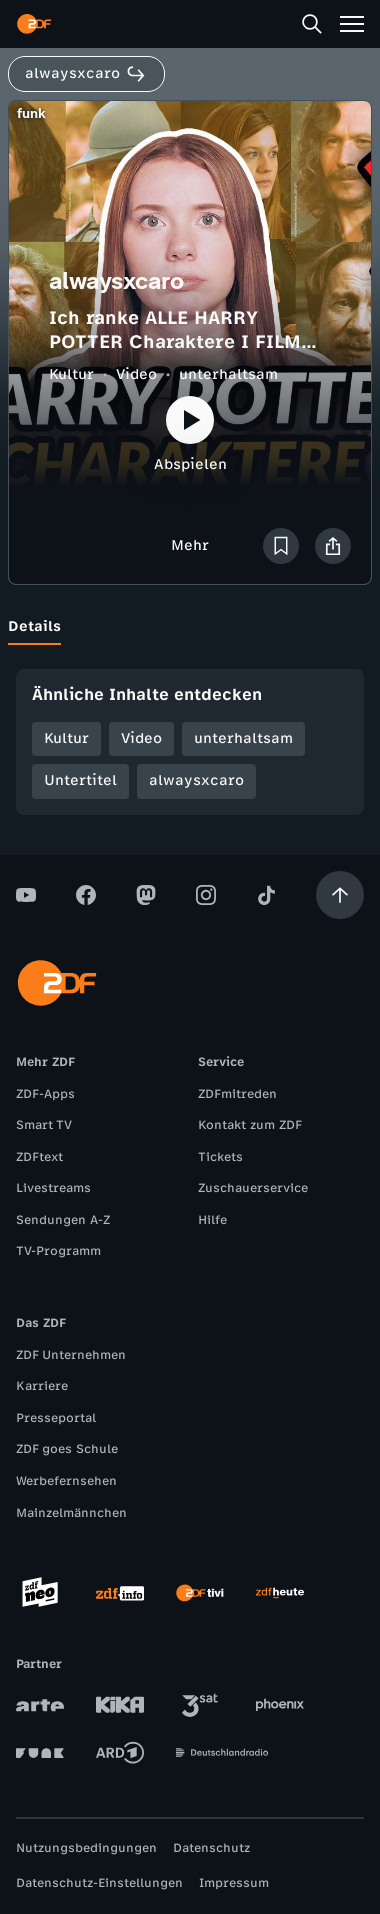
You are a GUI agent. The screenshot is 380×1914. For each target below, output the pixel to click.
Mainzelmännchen (71, 1513)
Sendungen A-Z (63, 1220)
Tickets (220, 1157)
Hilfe (212, 1220)
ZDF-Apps (45, 1094)
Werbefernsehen (66, 1481)
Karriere (42, 1386)
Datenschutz (211, 1848)
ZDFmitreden (237, 1094)
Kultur (71, 374)
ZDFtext (39, 1157)
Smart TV (44, 1125)
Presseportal (56, 1418)
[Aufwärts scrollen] (340, 895)
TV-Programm (58, 1251)
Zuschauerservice (253, 1188)
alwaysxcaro (196, 780)
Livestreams (53, 1188)
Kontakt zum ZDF (250, 1125)
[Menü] (352, 24)
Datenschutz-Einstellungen (99, 1883)
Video (136, 374)
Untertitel (80, 780)
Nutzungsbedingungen (86, 1848)
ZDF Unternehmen (71, 1355)
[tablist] (190, 627)
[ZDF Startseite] (34, 24)
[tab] (34, 627)
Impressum (234, 1883)
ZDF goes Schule (67, 1449)
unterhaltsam (228, 374)
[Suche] (312, 24)
